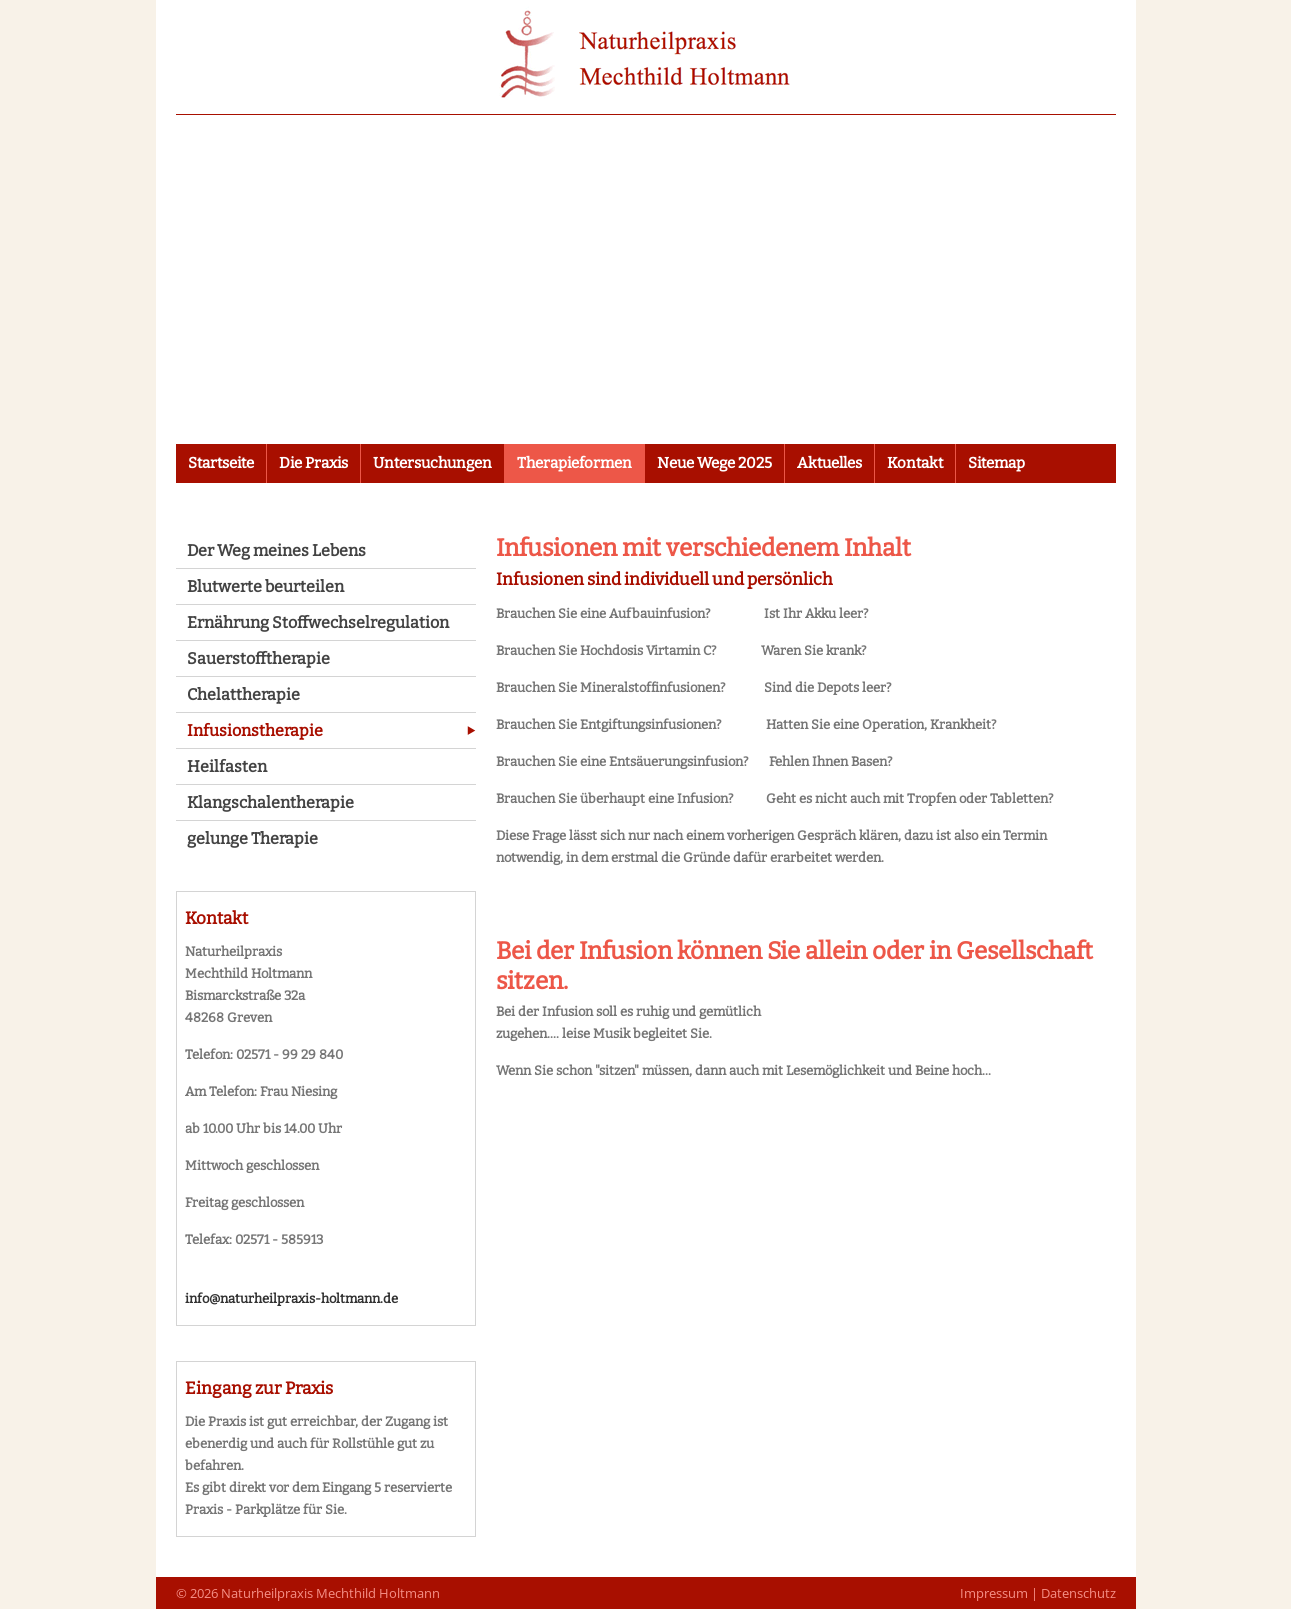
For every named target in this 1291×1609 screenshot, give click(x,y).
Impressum (994, 1593)
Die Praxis (313, 463)
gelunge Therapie (252, 838)
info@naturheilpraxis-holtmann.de (291, 1298)
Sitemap (996, 463)
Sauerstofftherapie (258, 658)
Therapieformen (574, 463)
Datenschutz (1078, 1593)
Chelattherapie (243, 694)
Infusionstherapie (255, 730)
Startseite (221, 463)
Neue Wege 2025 (714, 463)
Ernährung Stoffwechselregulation (318, 622)
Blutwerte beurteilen (265, 586)
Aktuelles (829, 463)
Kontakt (915, 463)
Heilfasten (227, 766)
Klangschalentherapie (270, 802)
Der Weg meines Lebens (276, 550)
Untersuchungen (432, 463)
